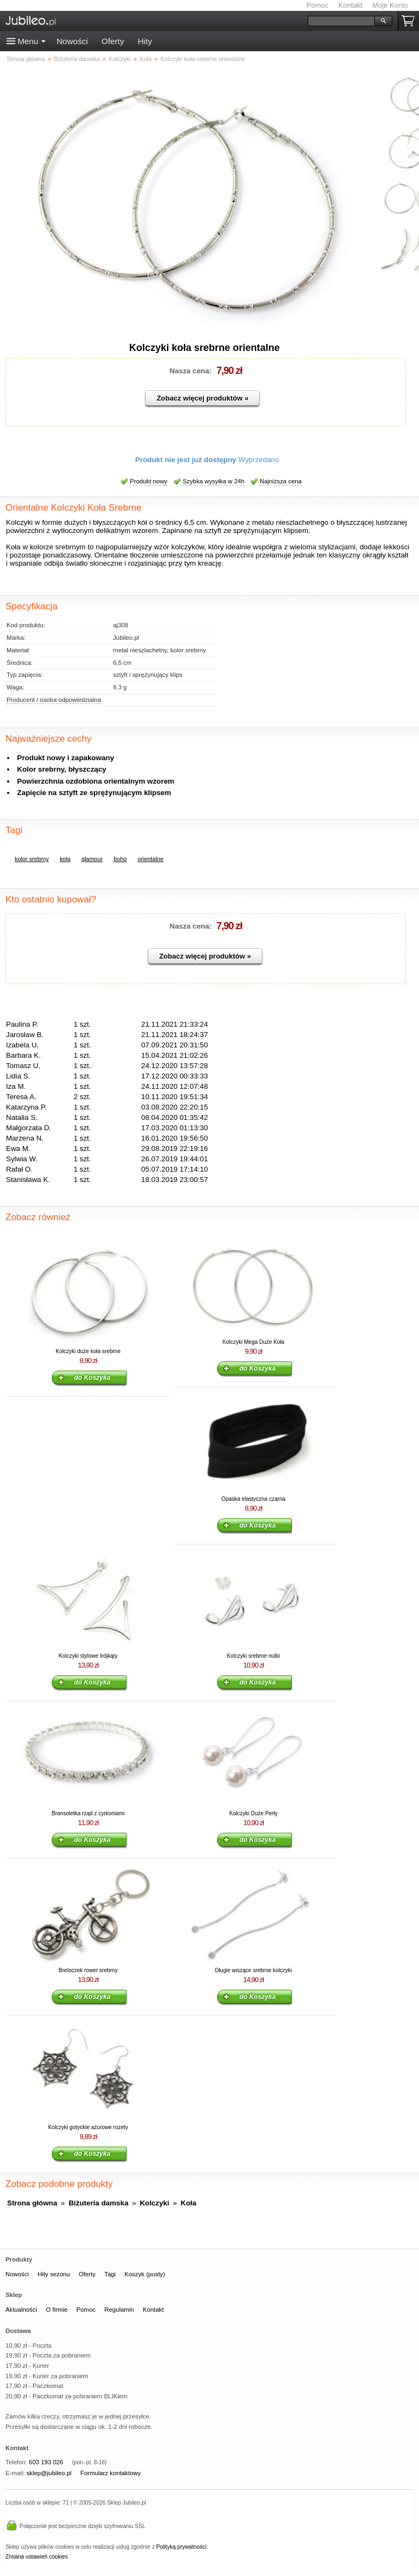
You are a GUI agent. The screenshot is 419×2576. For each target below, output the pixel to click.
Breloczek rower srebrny (88, 1970)
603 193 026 (46, 2462)
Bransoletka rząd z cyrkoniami (88, 1813)
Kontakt (350, 5)
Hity (144, 41)
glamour (92, 859)
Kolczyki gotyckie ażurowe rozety (88, 2127)
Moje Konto (390, 5)
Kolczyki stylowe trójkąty (88, 1656)
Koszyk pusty (410, 21)
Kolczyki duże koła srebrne (88, 1351)
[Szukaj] (341, 21)
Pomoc (317, 5)
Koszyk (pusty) (144, 2274)
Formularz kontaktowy (110, 2473)
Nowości (72, 41)
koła (64, 859)
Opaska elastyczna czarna (253, 1499)
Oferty (112, 41)
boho (120, 859)
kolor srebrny (32, 859)
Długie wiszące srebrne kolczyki (253, 1970)
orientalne (150, 859)
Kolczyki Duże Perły (253, 1813)
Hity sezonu (54, 2274)
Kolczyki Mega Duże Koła (253, 1342)
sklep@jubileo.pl (48, 2473)
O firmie (57, 2309)
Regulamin (119, 2309)
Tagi (110, 2274)
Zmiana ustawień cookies (36, 2557)
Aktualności (21, 2309)
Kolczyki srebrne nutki (253, 1656)
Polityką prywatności (181, 2547)
